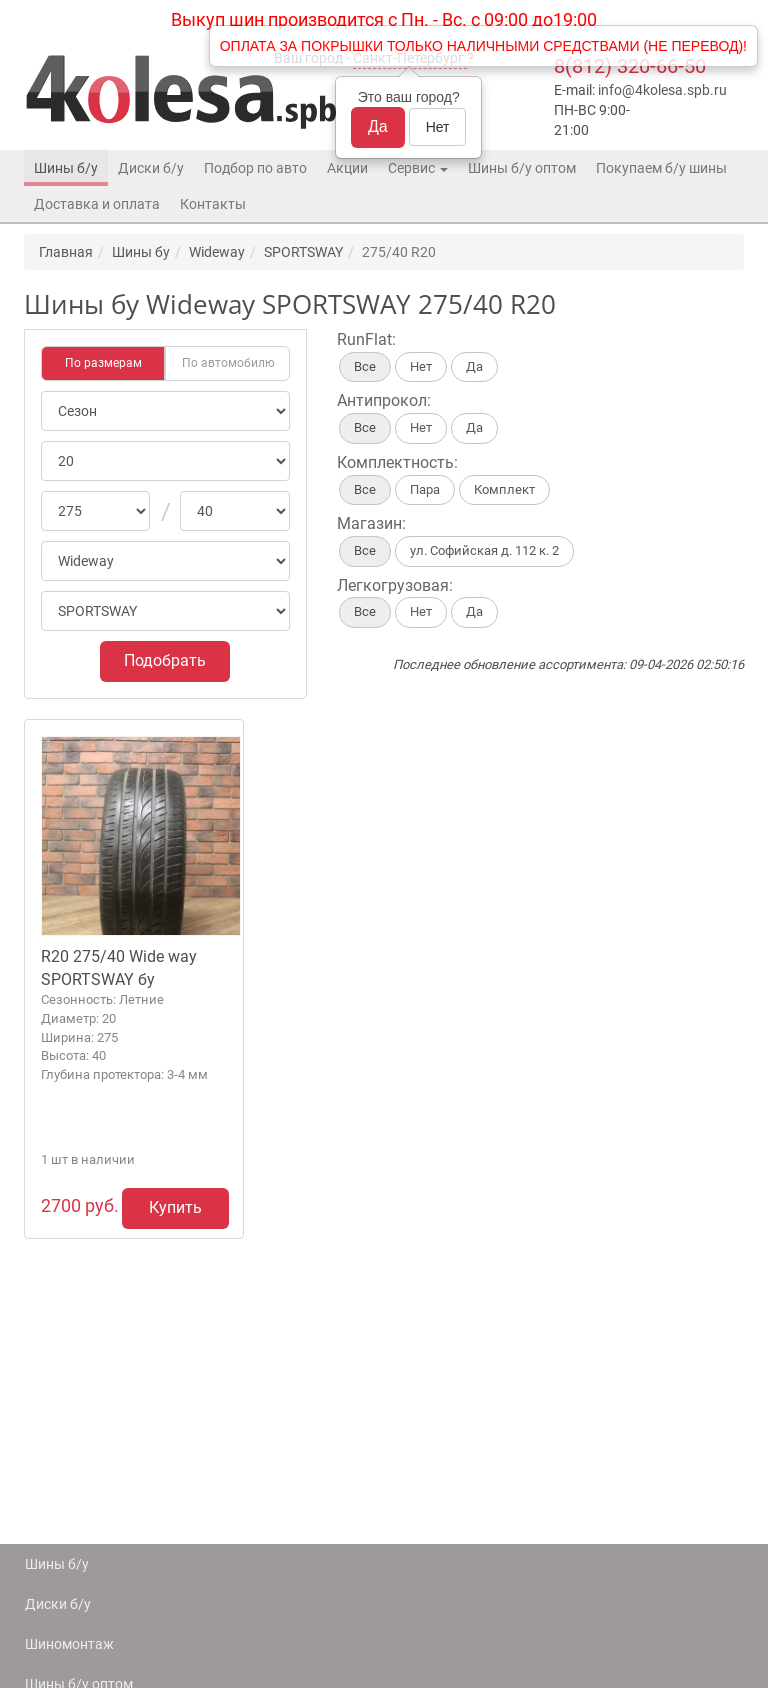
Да (378, 126)
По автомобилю (228, 363)
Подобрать (165, 660)
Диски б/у (151, 168)
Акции (347, 168)
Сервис (418, 168)
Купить (175, 1207)
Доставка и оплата (97, 204)
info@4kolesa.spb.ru (662, 90)
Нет (438, 127)
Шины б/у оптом (522, 168)
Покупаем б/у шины (661, 168)
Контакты (213, 204)
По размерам (103, 363)
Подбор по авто (255, 168)
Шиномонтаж (69, 1644)
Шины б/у (66, 168)
